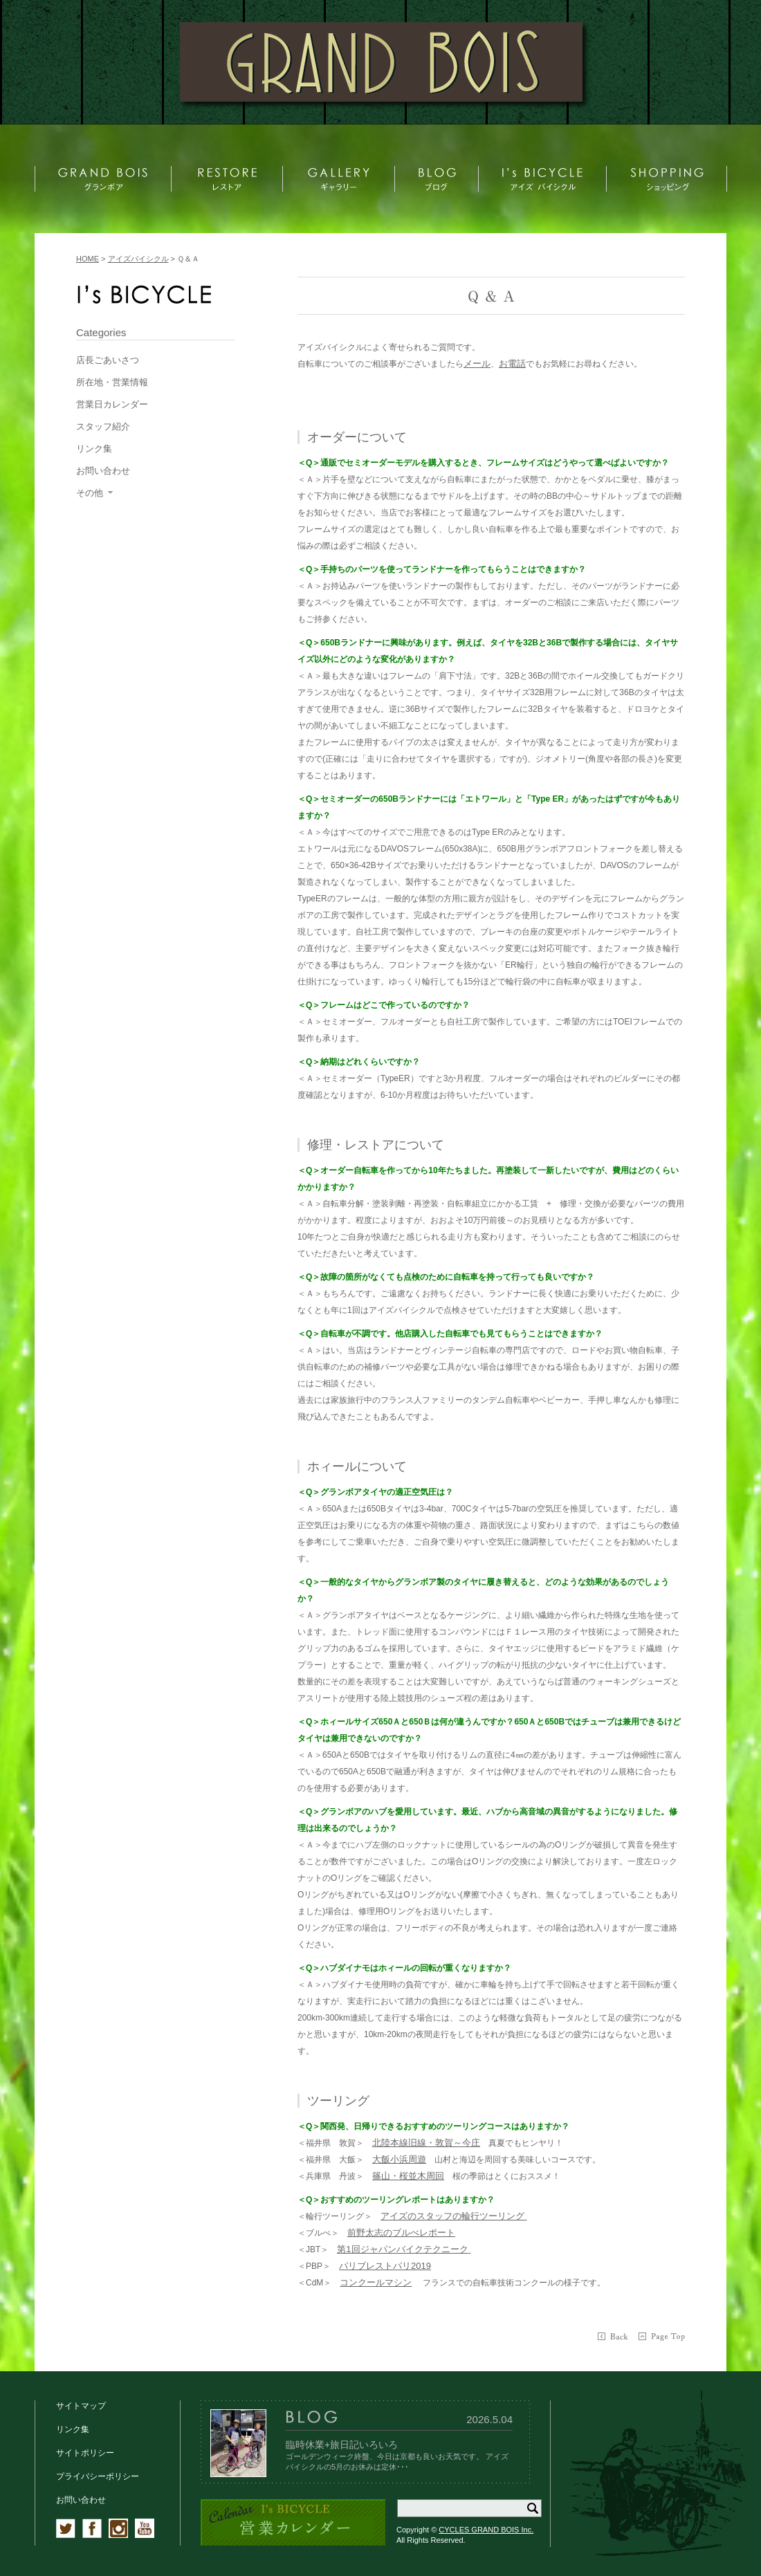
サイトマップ (81, 2406)
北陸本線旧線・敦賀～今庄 (426, 2142)
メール (477, 363)
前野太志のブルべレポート (401, 2232)
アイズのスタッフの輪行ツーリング (453, 2216)
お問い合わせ (81, 2500)
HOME (87, 259)
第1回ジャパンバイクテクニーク (402, 2249)
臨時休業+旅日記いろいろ (342, 2444)
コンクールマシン (376, 2282)
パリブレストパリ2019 (385, 2266)
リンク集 (72, 2429)
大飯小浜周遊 (399, 2159)
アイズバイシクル (138, 259)
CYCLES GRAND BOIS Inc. (486, 2530)
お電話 (512, 363)
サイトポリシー (85, 2453)
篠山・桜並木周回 (408, 2176)
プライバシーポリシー (97, 2476)
